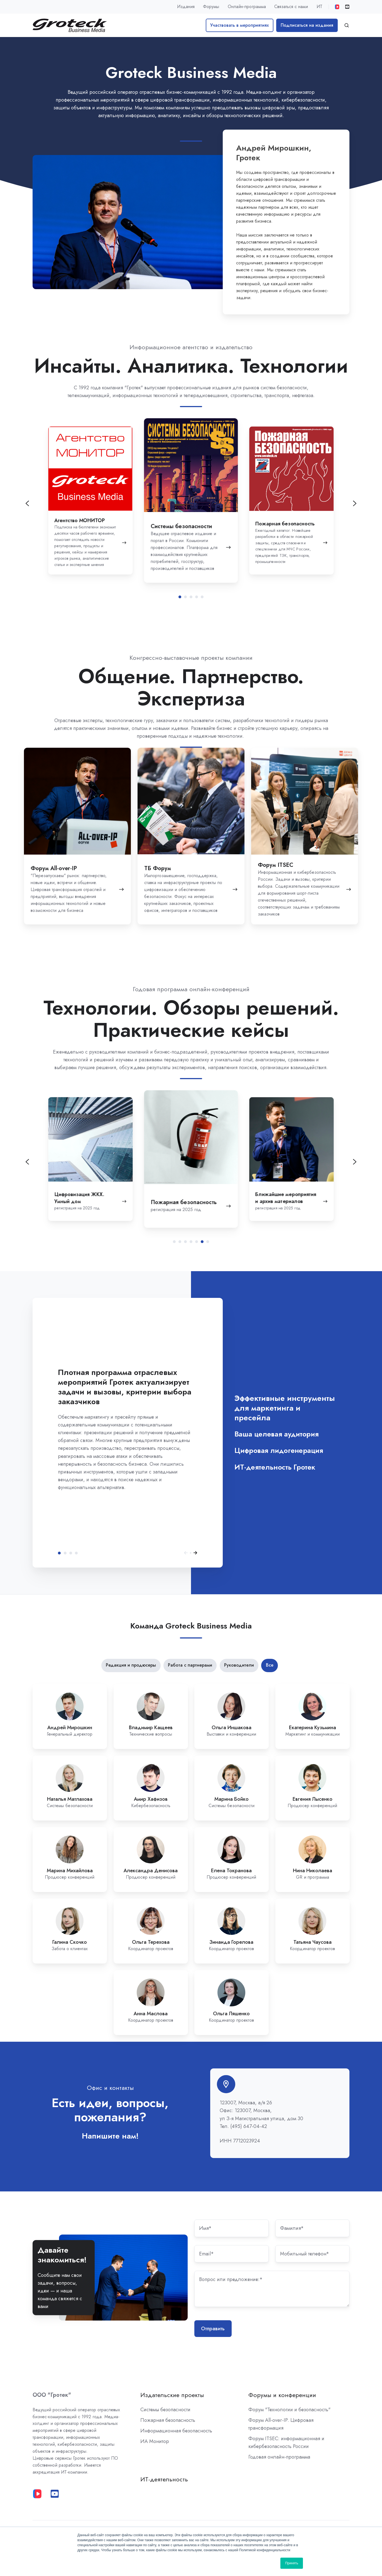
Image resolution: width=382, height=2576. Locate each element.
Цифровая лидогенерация (70, 1553)
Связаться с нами (291, 6)
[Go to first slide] (354, 503)
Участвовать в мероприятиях (239, 25)
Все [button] (269, 1665)
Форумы (211, 6)
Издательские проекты (172, 2395)
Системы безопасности (165, 2409)
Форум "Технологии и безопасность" (289, 2409)
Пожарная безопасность (167, 2420)
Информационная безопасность (176, 2430)
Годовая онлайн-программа (279, 2457)
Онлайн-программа (247, 6)
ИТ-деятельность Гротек (76, 1553)
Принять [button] (291, 2563)
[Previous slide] (27, 503)
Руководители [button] (239, 1665)
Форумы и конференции (282, 2395)
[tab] (179, 597)
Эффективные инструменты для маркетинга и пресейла (59, 1553)
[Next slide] (354, 1161)
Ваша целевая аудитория (65, 1553)
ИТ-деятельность (164, 2479)
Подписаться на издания (307, 25)
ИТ (319, 6)
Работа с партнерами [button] (190, 1665)
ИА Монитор (154, 2441)
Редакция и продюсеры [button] (131, 1665)
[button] (346, 25)
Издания (186, 6)
